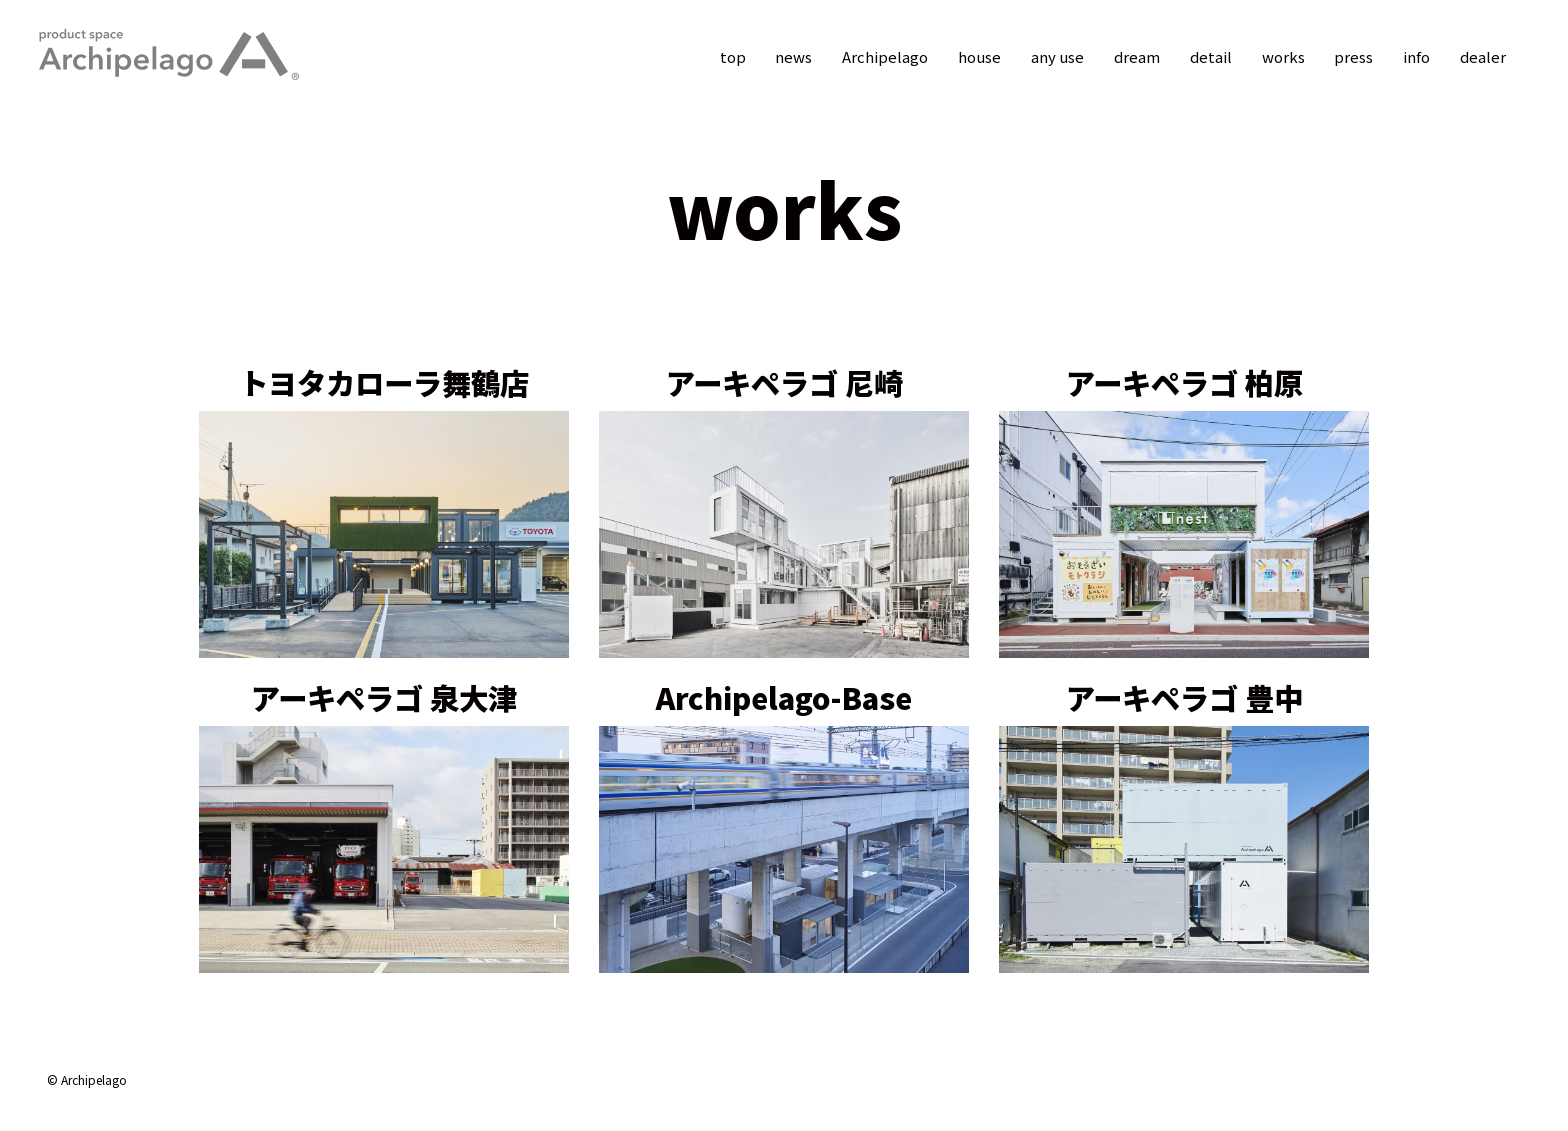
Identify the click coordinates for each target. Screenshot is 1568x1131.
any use (1056, 56)
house (978, 56)
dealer (1483, 56)
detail (1210, 56)
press (1353, 56)
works (1282, 56)
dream (1136, 56)
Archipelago (884, 56)
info (1416, 56)
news (792, 56)
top (731, 56)
